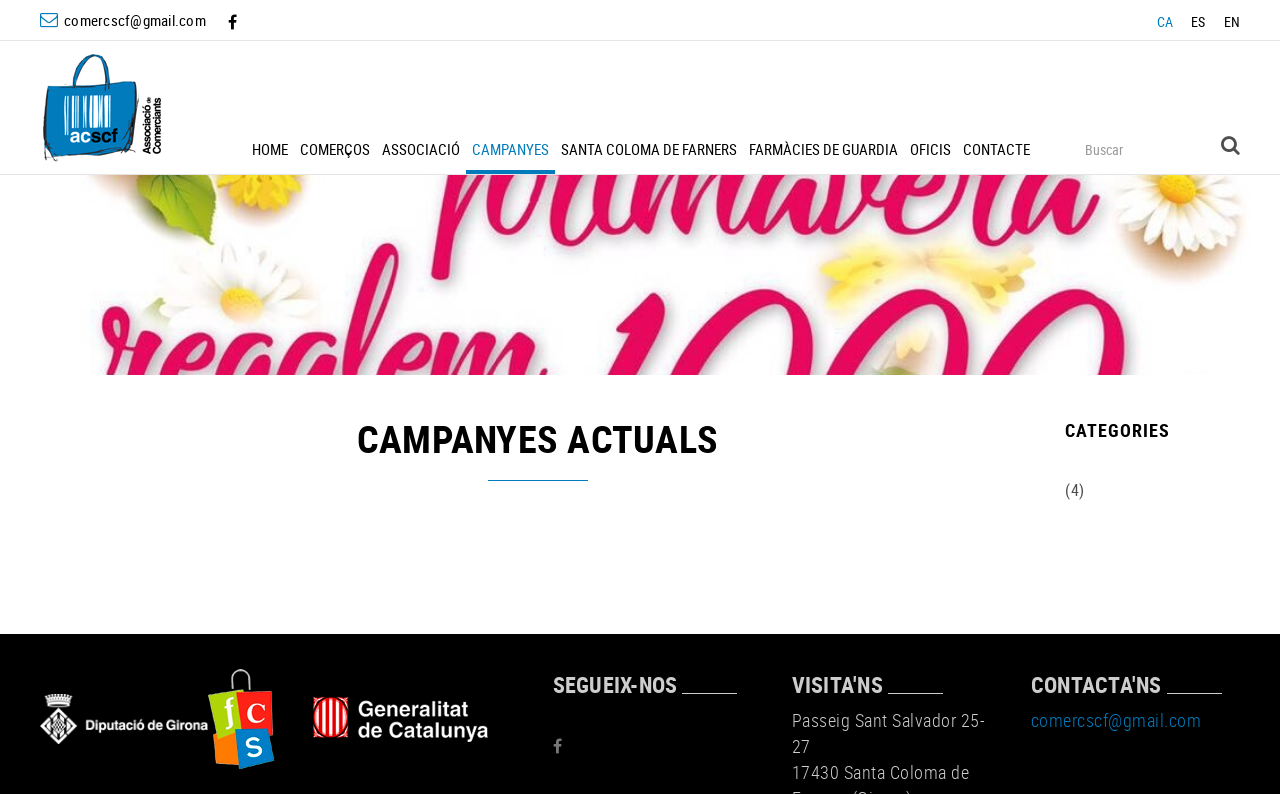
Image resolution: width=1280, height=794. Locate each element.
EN (1232, 21)
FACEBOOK (234, 22)
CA (1165, 21)
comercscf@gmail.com (135, 20)
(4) (1075, 490)
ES (1198, 21)
